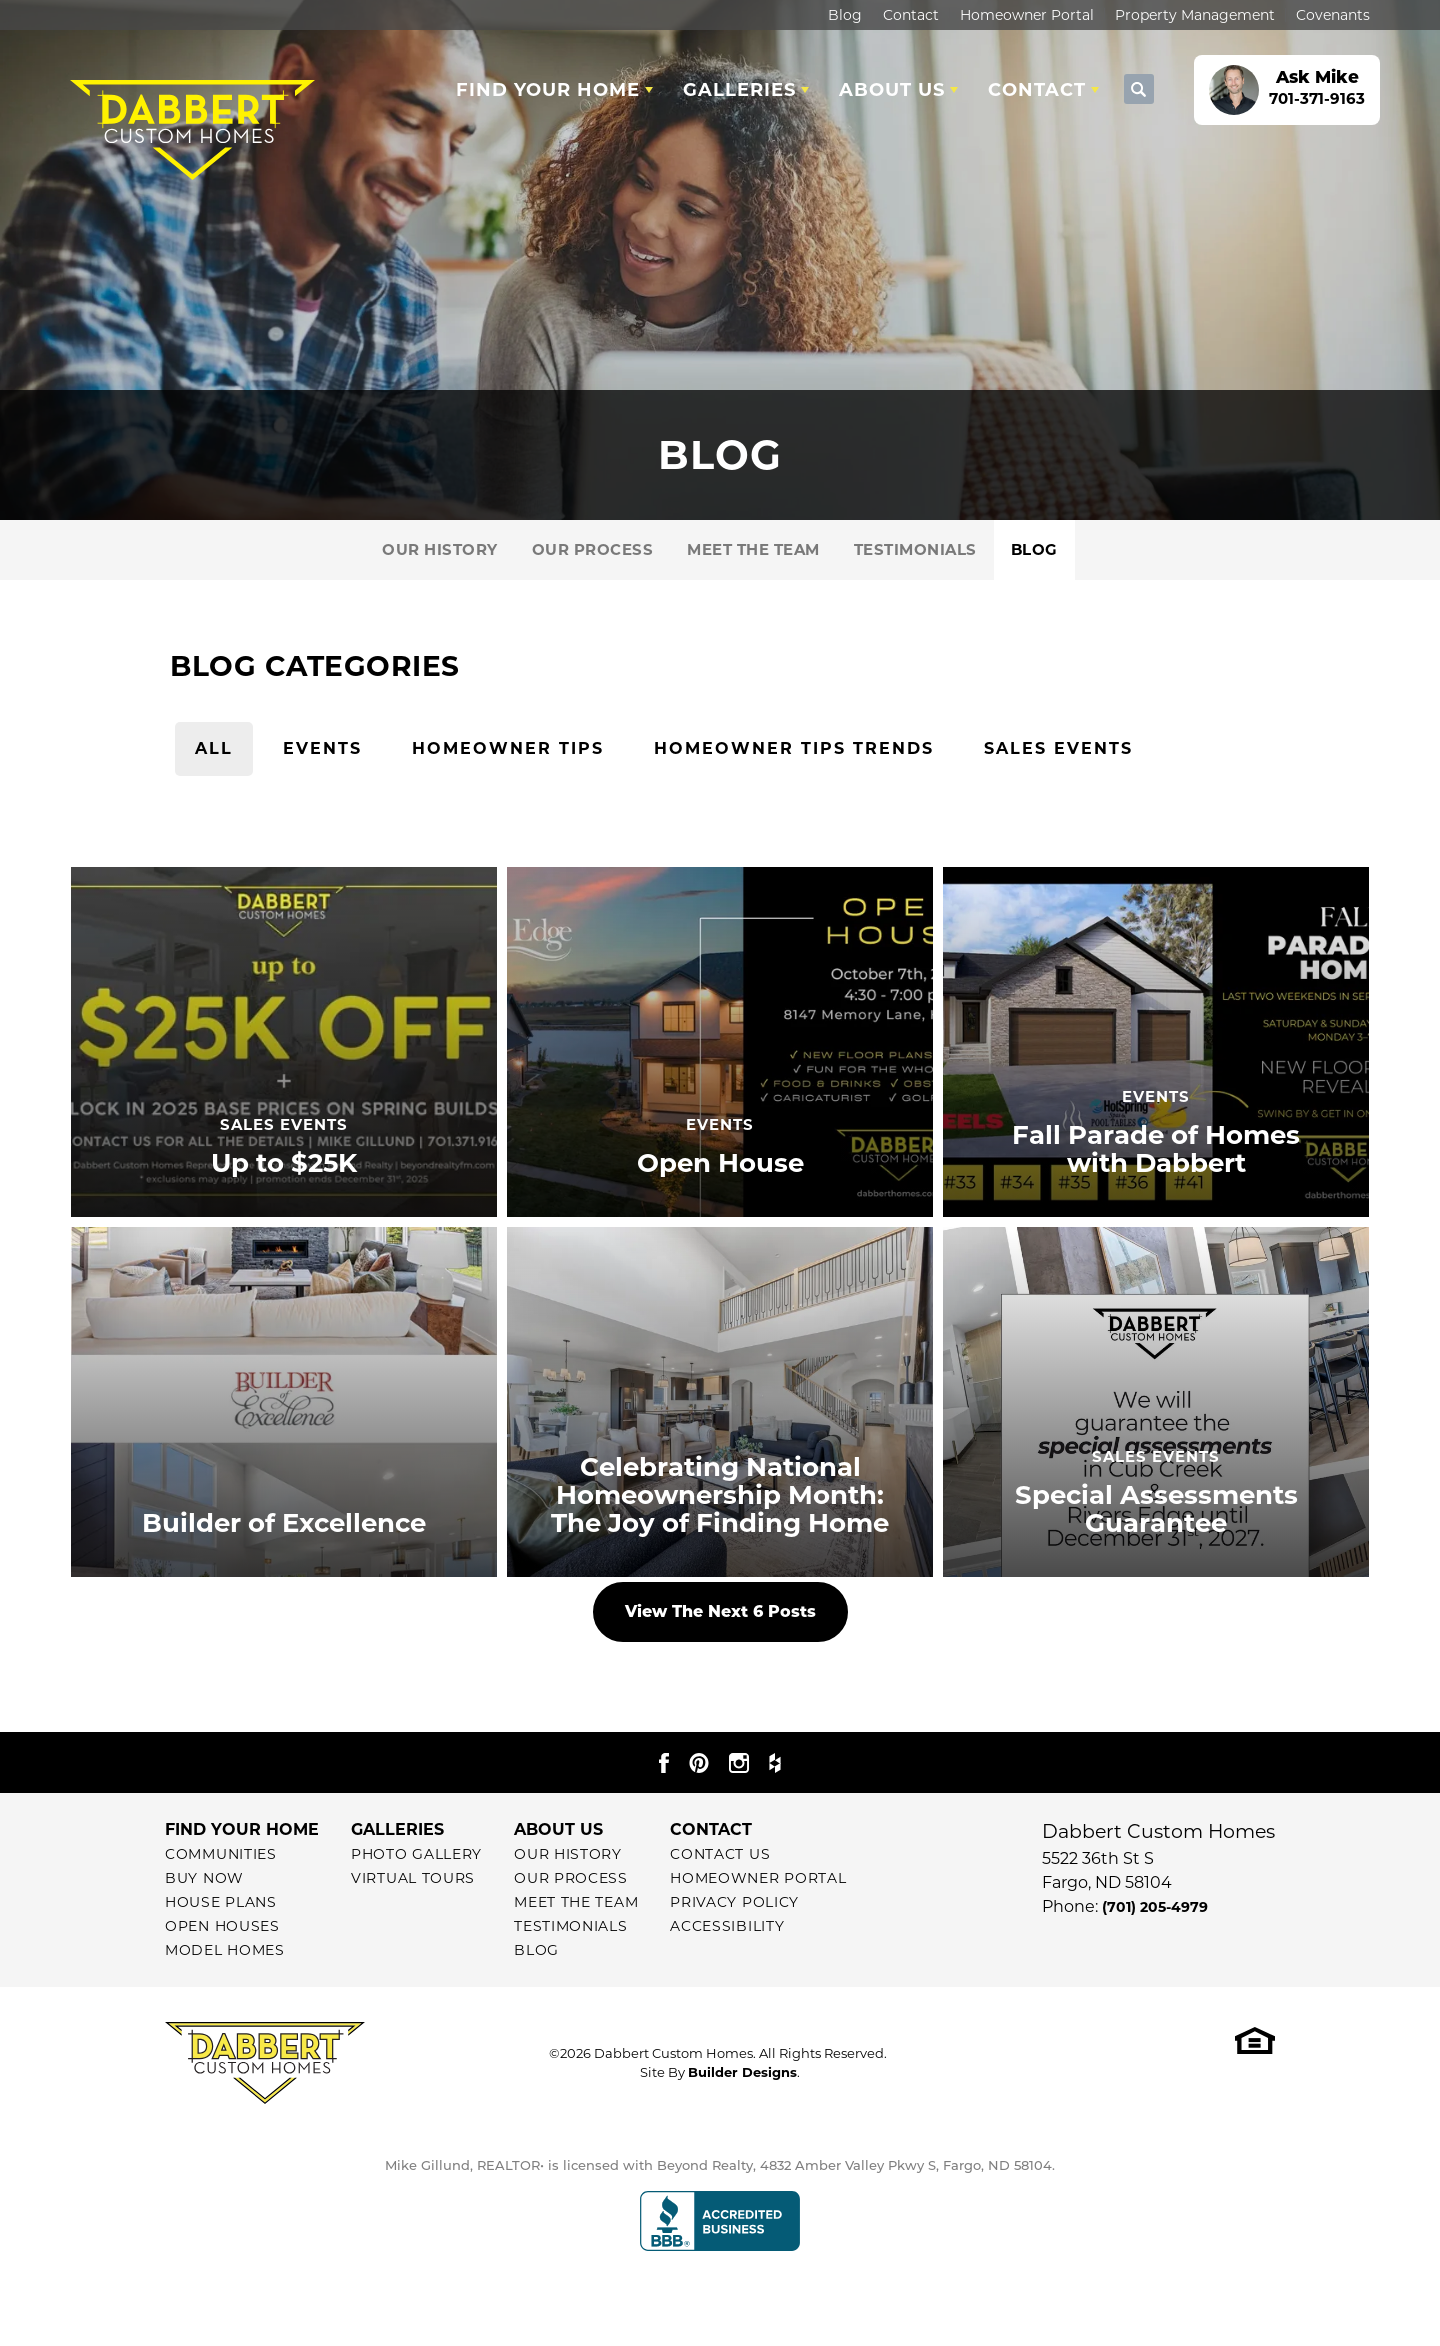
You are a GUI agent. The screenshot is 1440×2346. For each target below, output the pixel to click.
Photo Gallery (416, 1854)
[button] (1139, 90)
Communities (221, 1854)
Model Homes (225, 1950)
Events (322, 748)
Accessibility (727, 1926)
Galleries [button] (739, 90)
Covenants (1333, 15)
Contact (911, 15)
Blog (845, 15)
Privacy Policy (734, 1902)
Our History (440, 549)
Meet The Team (753, 549)
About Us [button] (892, 90)
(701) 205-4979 (1155, 1907)
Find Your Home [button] (548, 90)
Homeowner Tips (508, 748)
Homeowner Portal (1027, 15)
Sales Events (1058, 748)
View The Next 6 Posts (720, 1611)
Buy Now (204, 1878)
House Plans (221, 1902)
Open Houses (222, 1926)
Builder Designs (742, 2072)
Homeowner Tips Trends (794, 748)
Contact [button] (1037, 90)
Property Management (1195, 15)
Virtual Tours (413, 1878)
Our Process (593, 549)
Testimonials (915, 549)
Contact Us (720, 1854)
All (214, 748)
